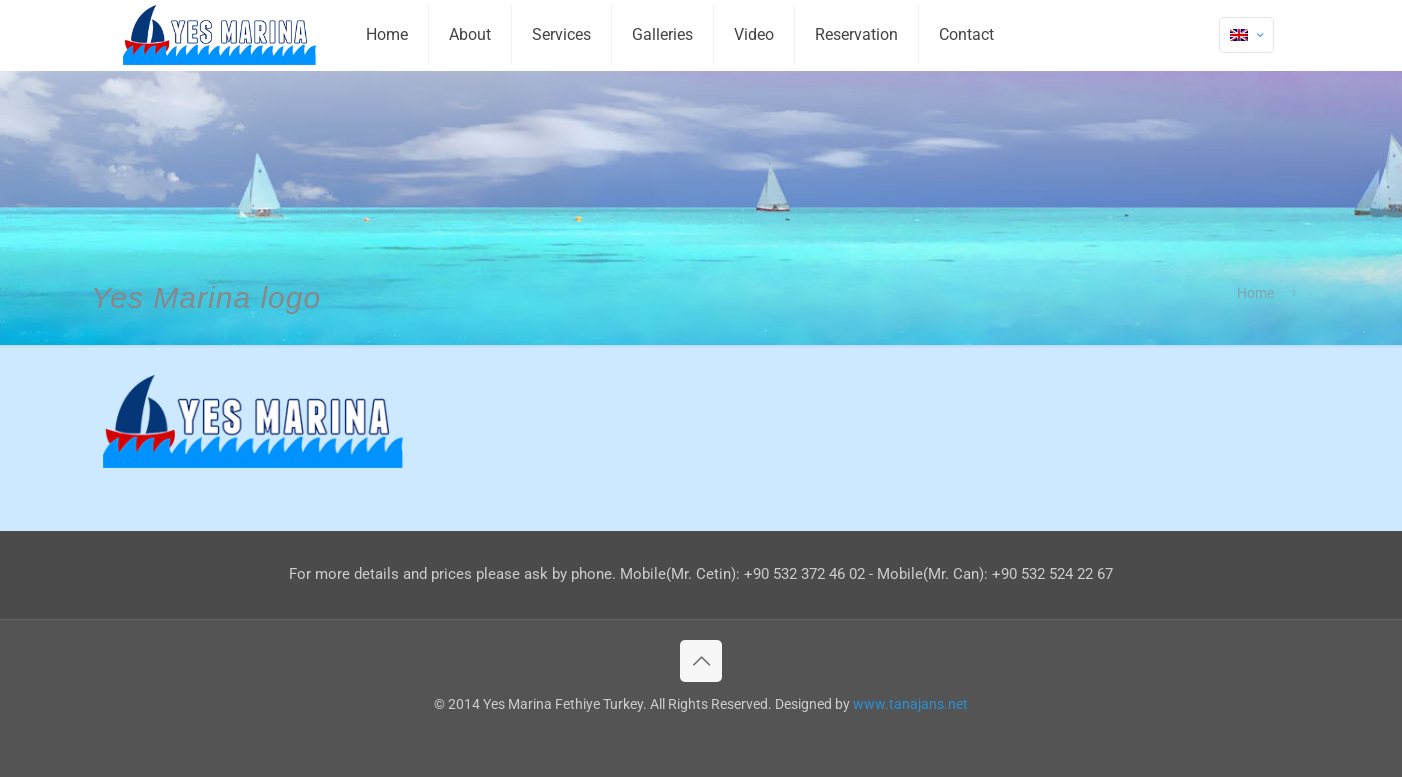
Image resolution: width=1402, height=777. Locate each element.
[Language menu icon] (1246, 35)
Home (1255, 293)
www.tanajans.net (910, 704)
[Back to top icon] (701, 661)
